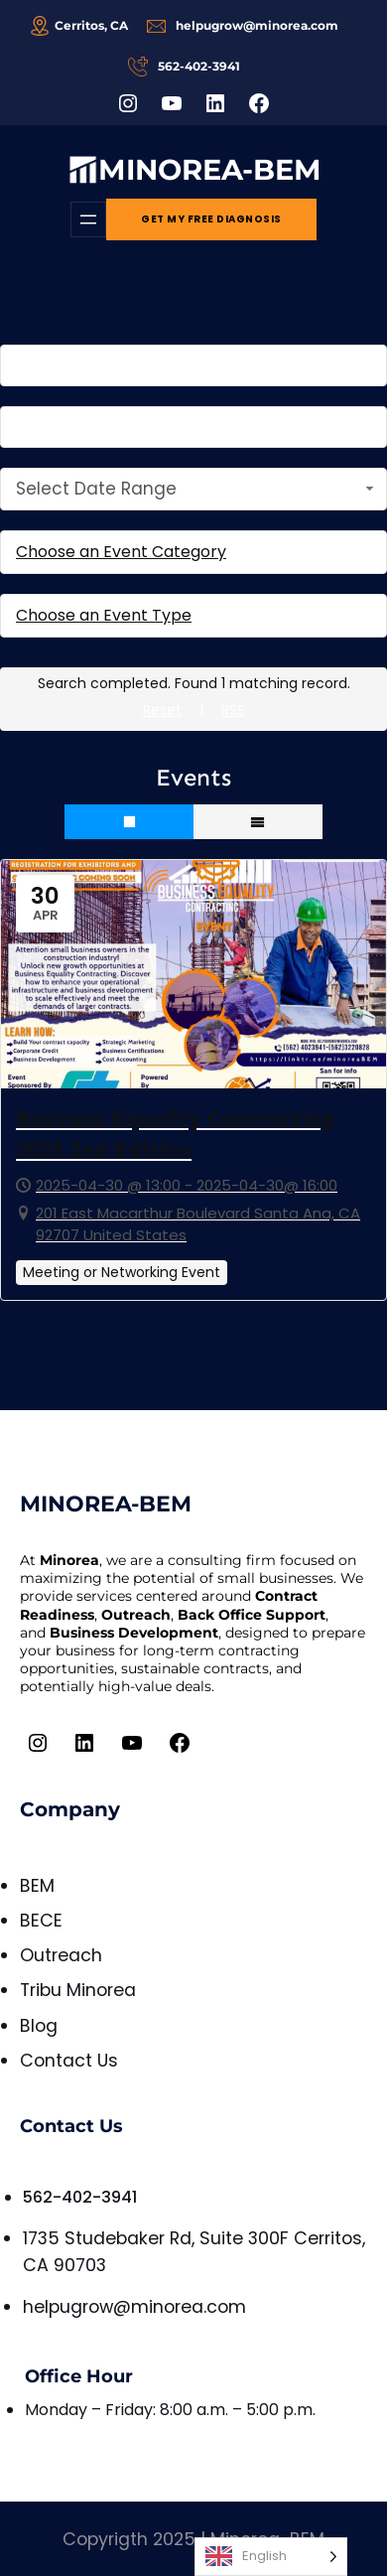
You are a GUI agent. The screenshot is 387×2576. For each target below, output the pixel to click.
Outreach (61, 1955)
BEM (37, 1886)
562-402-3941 (80, 2197)
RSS (233, 710)
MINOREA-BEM (210, 169)
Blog (39, 2026)
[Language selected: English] (270, 2556)
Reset (162, 710)
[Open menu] (88, 219)
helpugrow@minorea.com (134, 2307)
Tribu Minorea (78, 1990)
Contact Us (69, 2061)
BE (30, 1920)
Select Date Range (197, 489)
